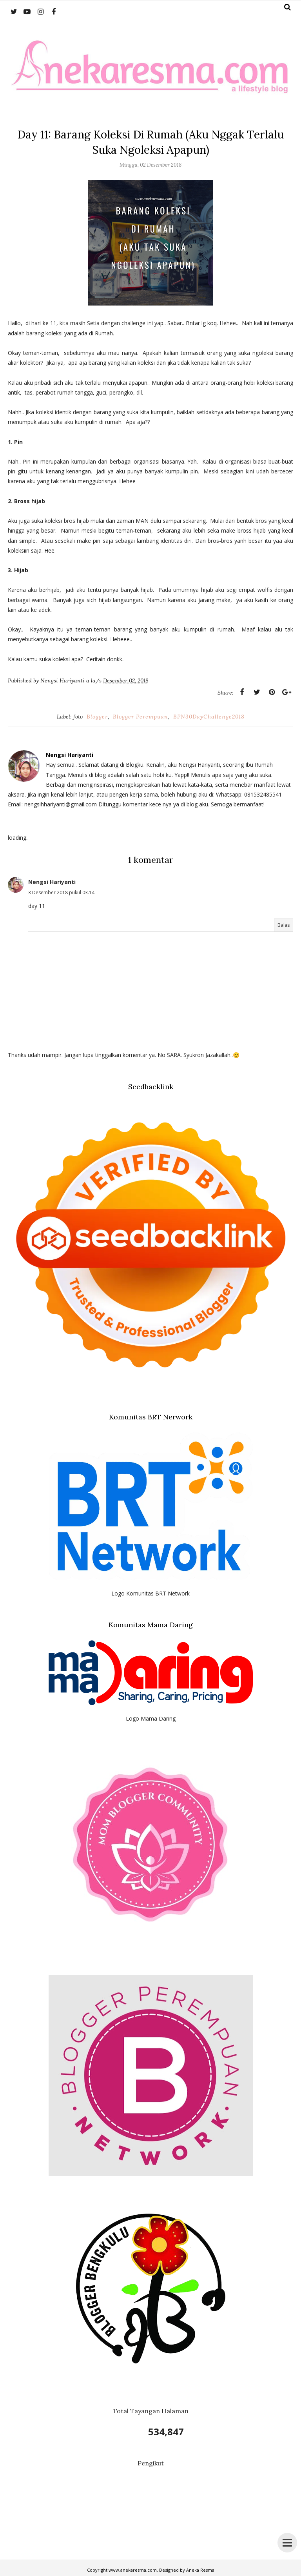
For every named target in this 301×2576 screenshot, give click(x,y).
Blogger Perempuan (140, 716)
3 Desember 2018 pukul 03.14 (61, 892)
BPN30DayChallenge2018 (209, 716)
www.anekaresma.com (133, 2570)
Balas (283, 925)
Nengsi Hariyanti (52, 882)
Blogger (97, 716)
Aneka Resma (200, 2570)
